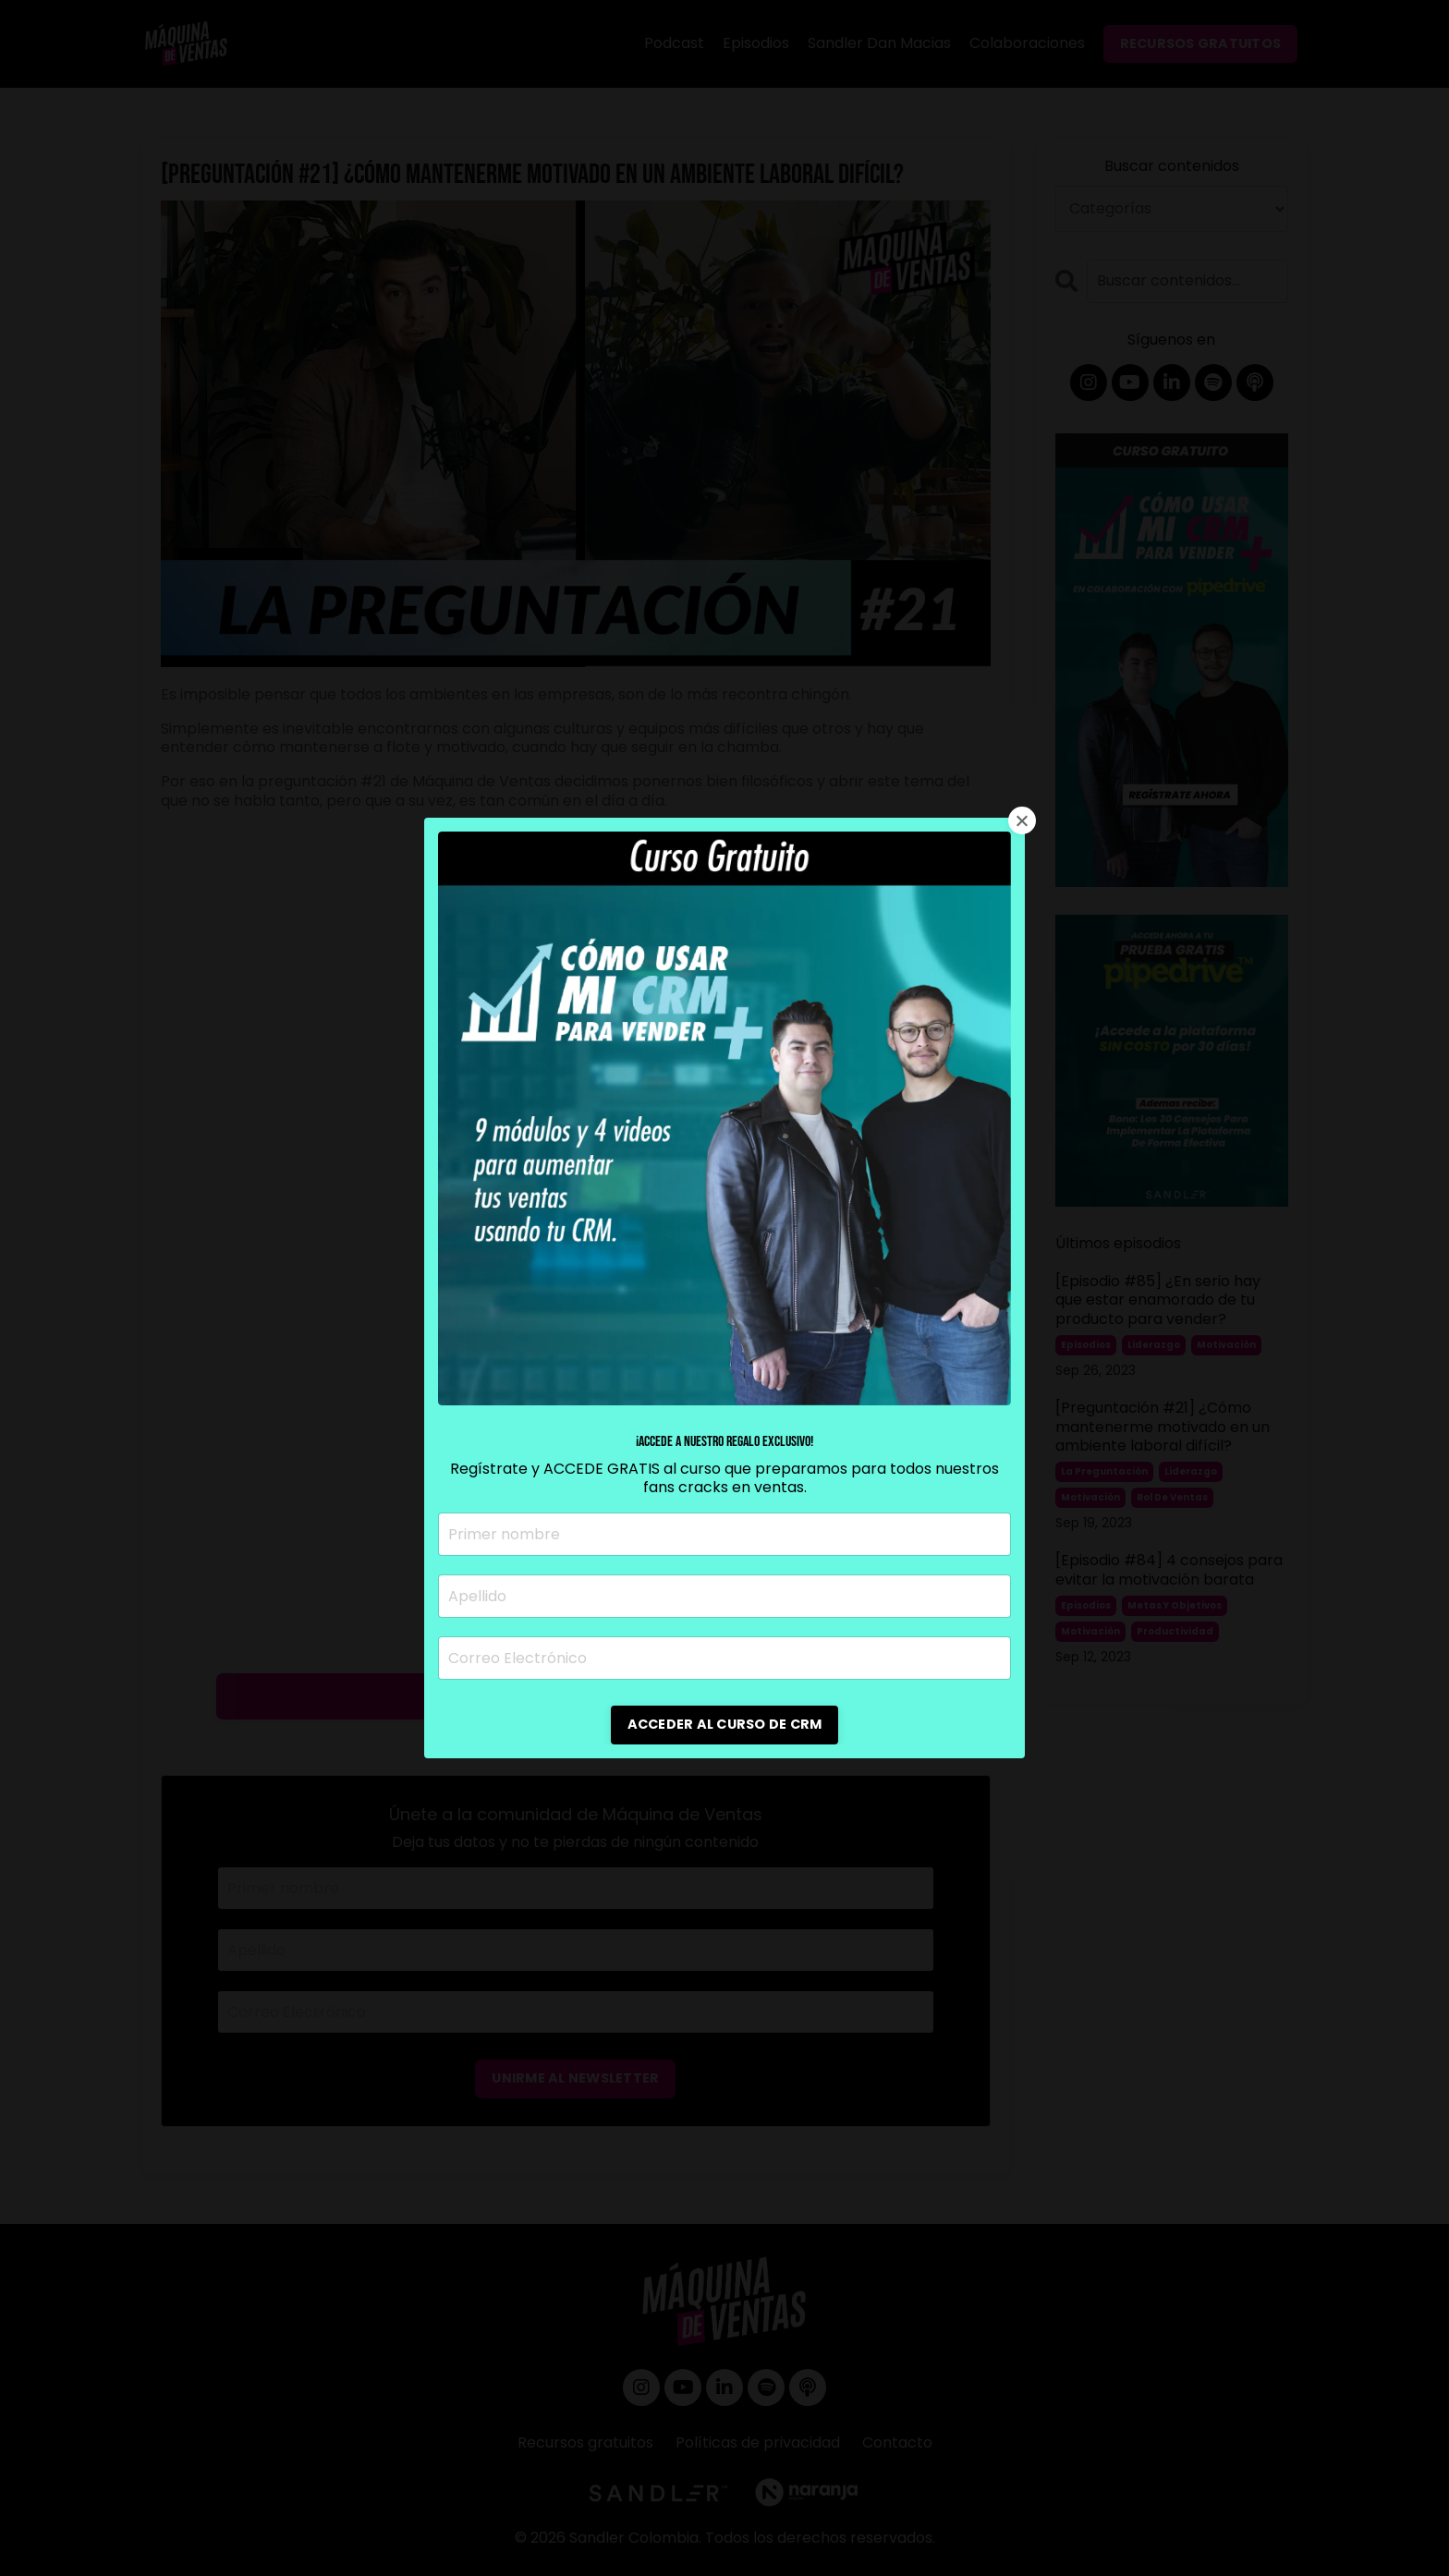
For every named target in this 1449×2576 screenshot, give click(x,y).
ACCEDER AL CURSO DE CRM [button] (724, 1724)
